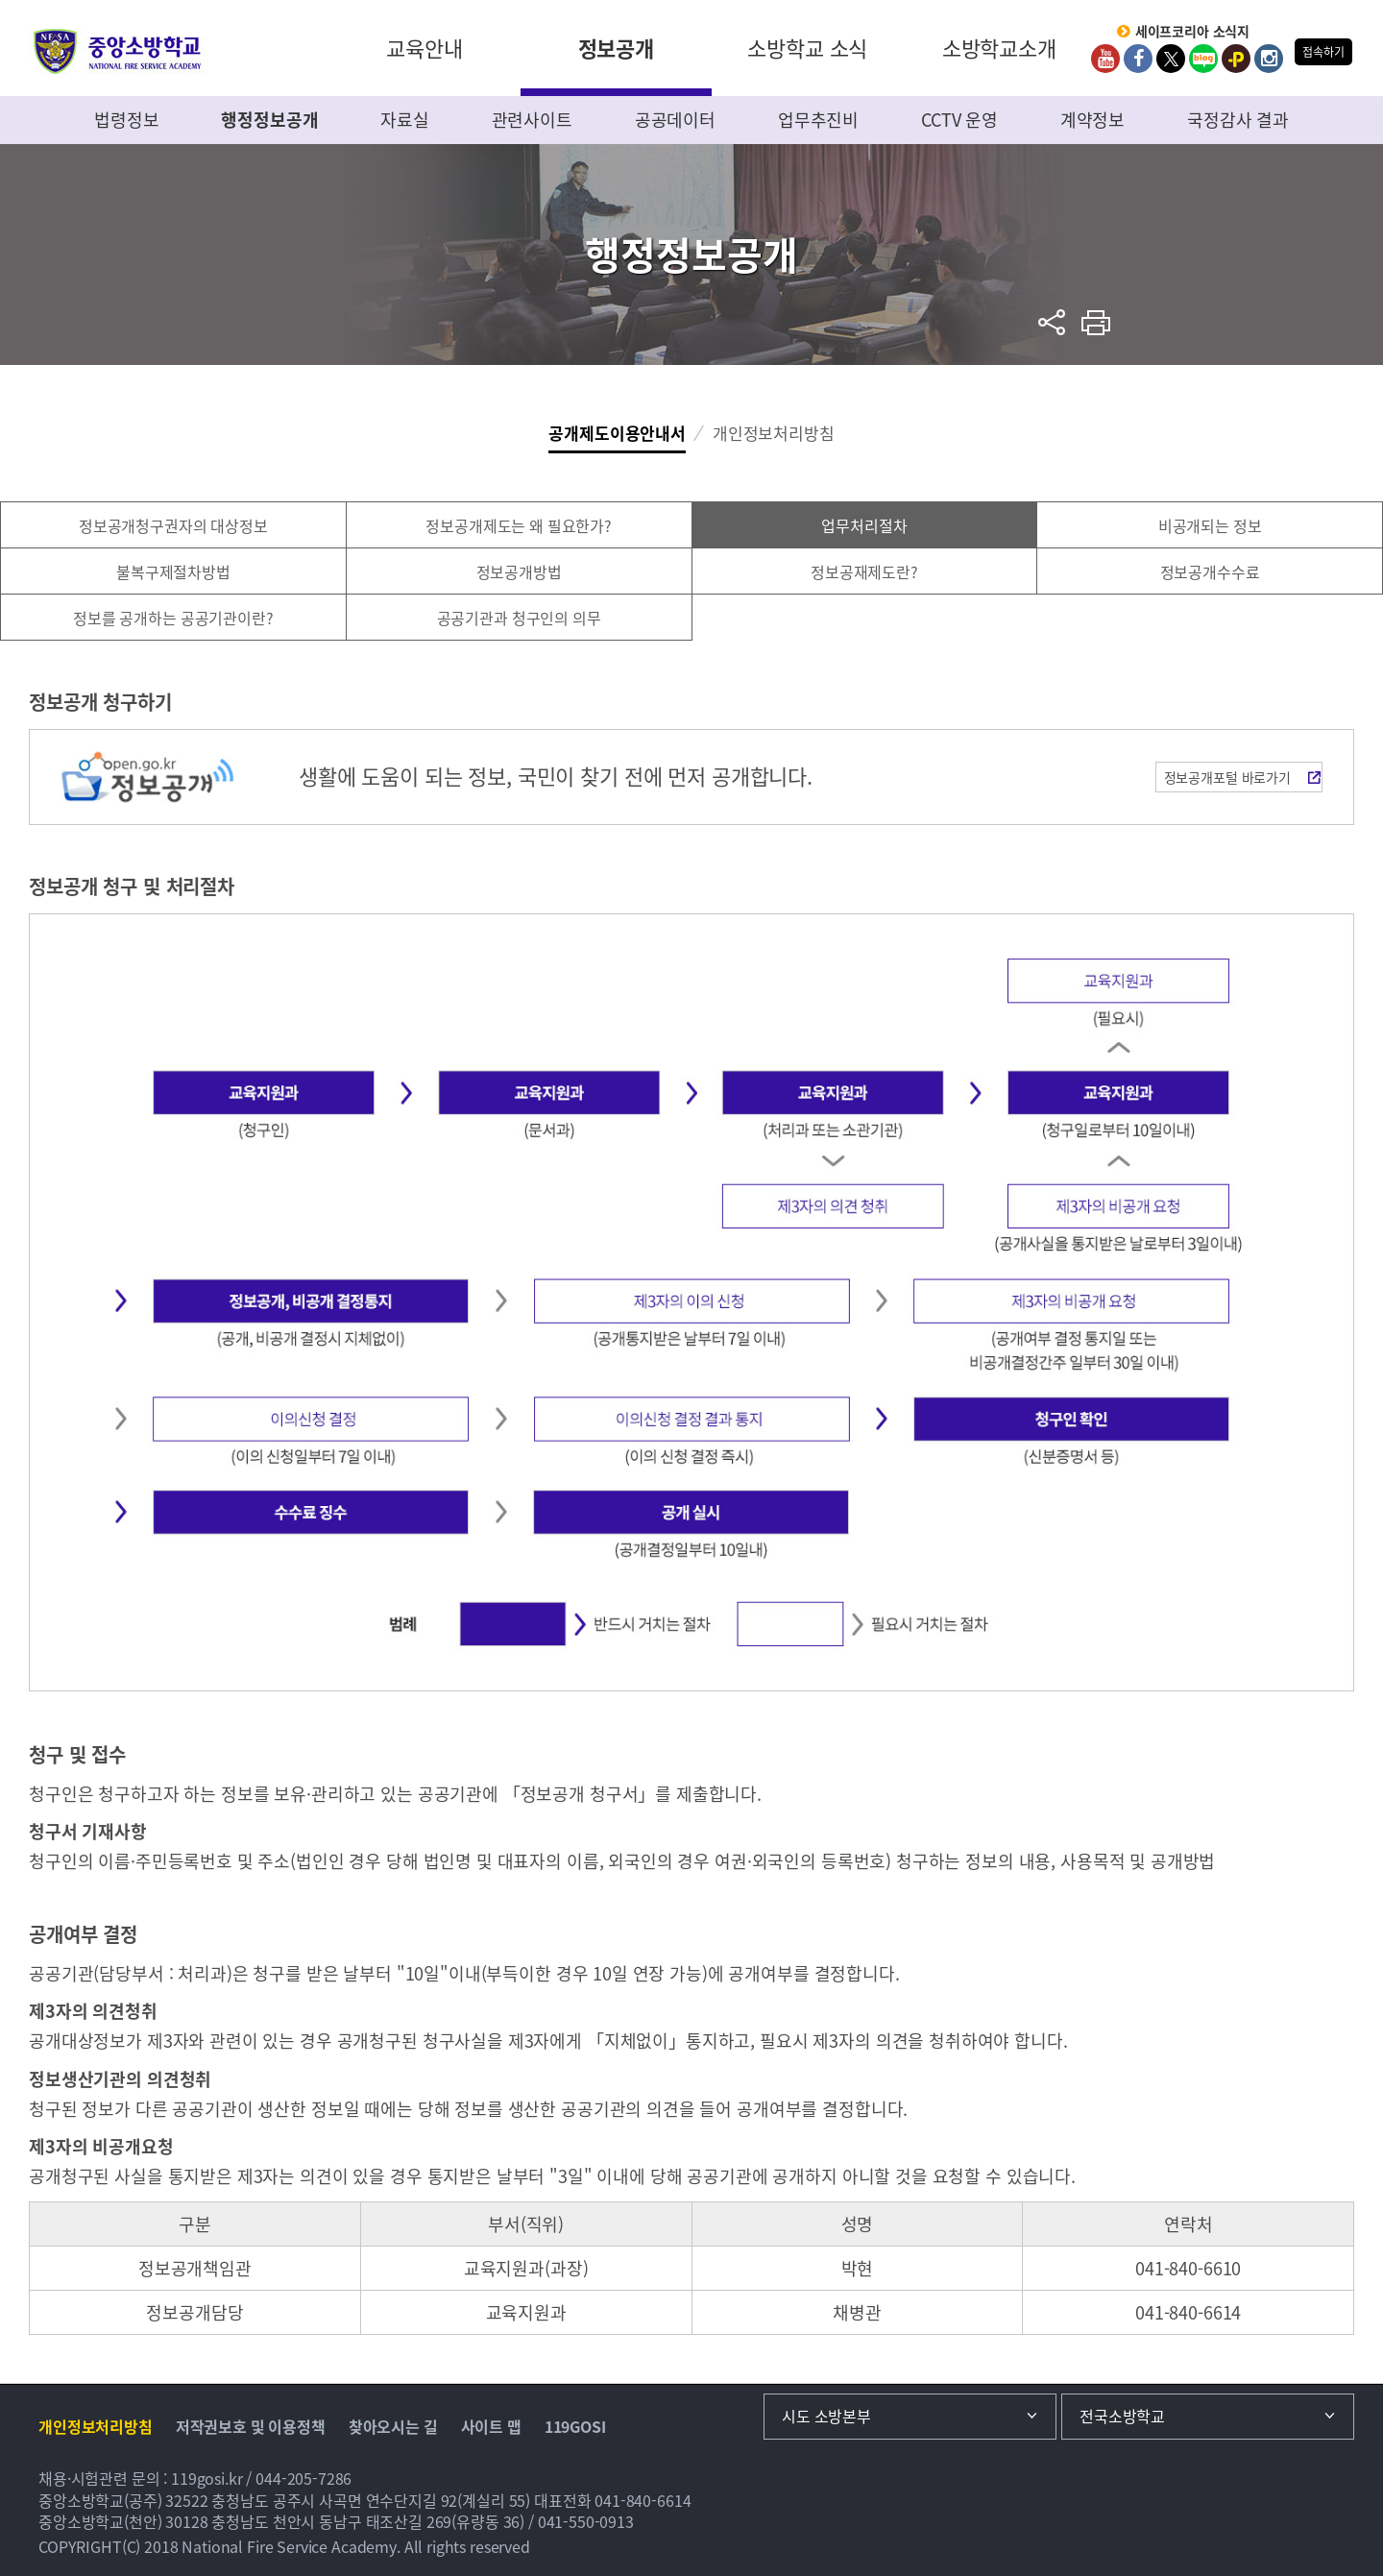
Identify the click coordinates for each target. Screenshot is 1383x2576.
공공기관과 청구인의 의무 (519, 617)
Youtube (1105, 58)
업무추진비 (818, 120)
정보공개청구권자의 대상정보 (173, 525)
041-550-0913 (586, 2521)
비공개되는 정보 (1210, 525)
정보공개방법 (519, 571)
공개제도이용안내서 (617, 433)
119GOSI (575, 2426)
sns (1052, 322)
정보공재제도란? (864, 571)
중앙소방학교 (117, 51)
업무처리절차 (864, 525)
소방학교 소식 (807, 47)
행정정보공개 (269, 120)
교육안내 (424, 47)
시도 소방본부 (826, 2415)
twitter (1170, 58)
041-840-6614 (642, 2500)
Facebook (1138, 58)
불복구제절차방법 (173, 571)
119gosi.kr (207, 2478)
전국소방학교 (1122, 2415)
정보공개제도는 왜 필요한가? (518, 525)
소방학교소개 (999, 47)
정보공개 (616, 47)
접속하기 (1323, 52)
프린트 (1096, 322)
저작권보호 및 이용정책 (251, 2426)
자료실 (404, 120)
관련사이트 (532, 120)
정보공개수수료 (1210, 571)
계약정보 (1092, 120)
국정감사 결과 (1238, 120)
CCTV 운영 (959, 120)
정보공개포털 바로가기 (1227, 777)
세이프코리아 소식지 (1192, 31)
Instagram (1268, 58)
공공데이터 (675, 120)
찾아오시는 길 (393, 2426)
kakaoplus (1236, 58)
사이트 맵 (491, 2426)
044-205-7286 (303, 2478)
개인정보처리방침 (774, 433)
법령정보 (126, 120)
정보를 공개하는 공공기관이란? (173, 617)
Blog (1203, 58)
